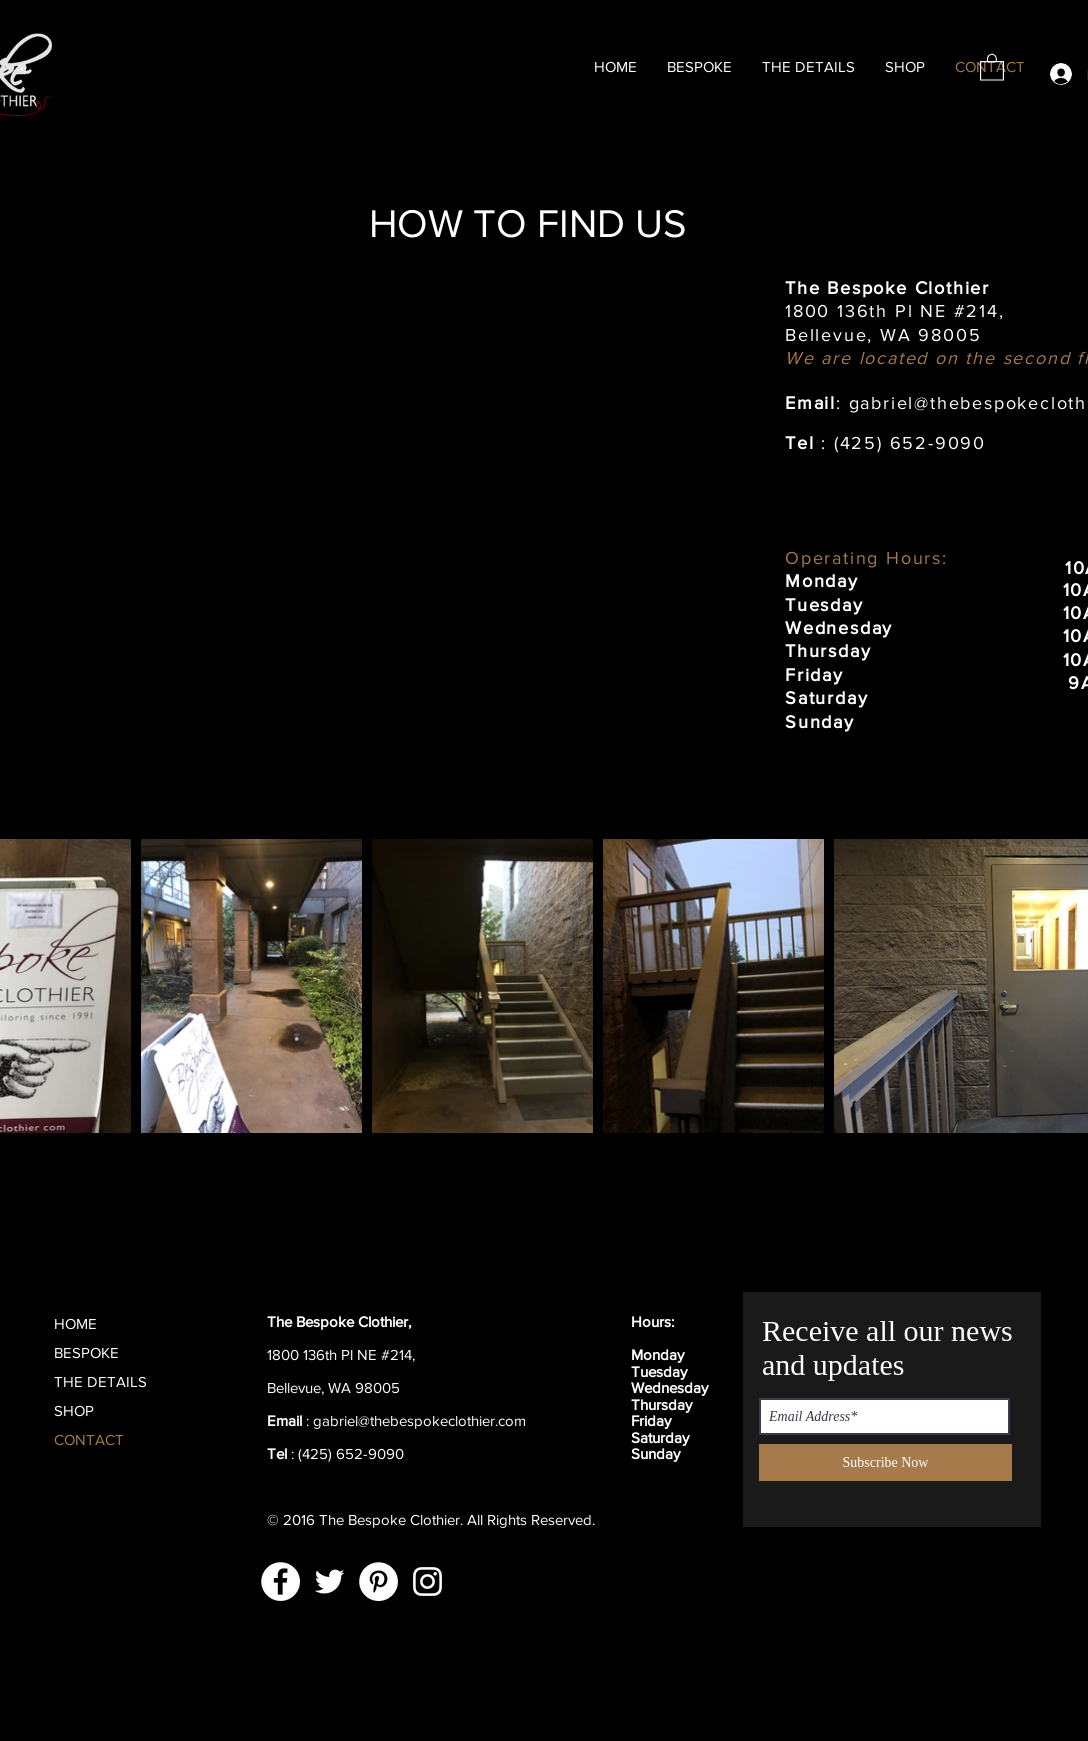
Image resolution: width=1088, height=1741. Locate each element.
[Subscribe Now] (885, 1462)
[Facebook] (280, 1581)
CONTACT (89, 1439)
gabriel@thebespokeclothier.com (419, 1420)
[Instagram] (427, 1581)
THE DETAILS (100, 1381)
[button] (992, 66)
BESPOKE (86, 1352)
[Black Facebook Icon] (603, 1403)
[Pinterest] (378, 1581)
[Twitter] (329, 1581)
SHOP (74, 1410)
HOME (75, 1323)
